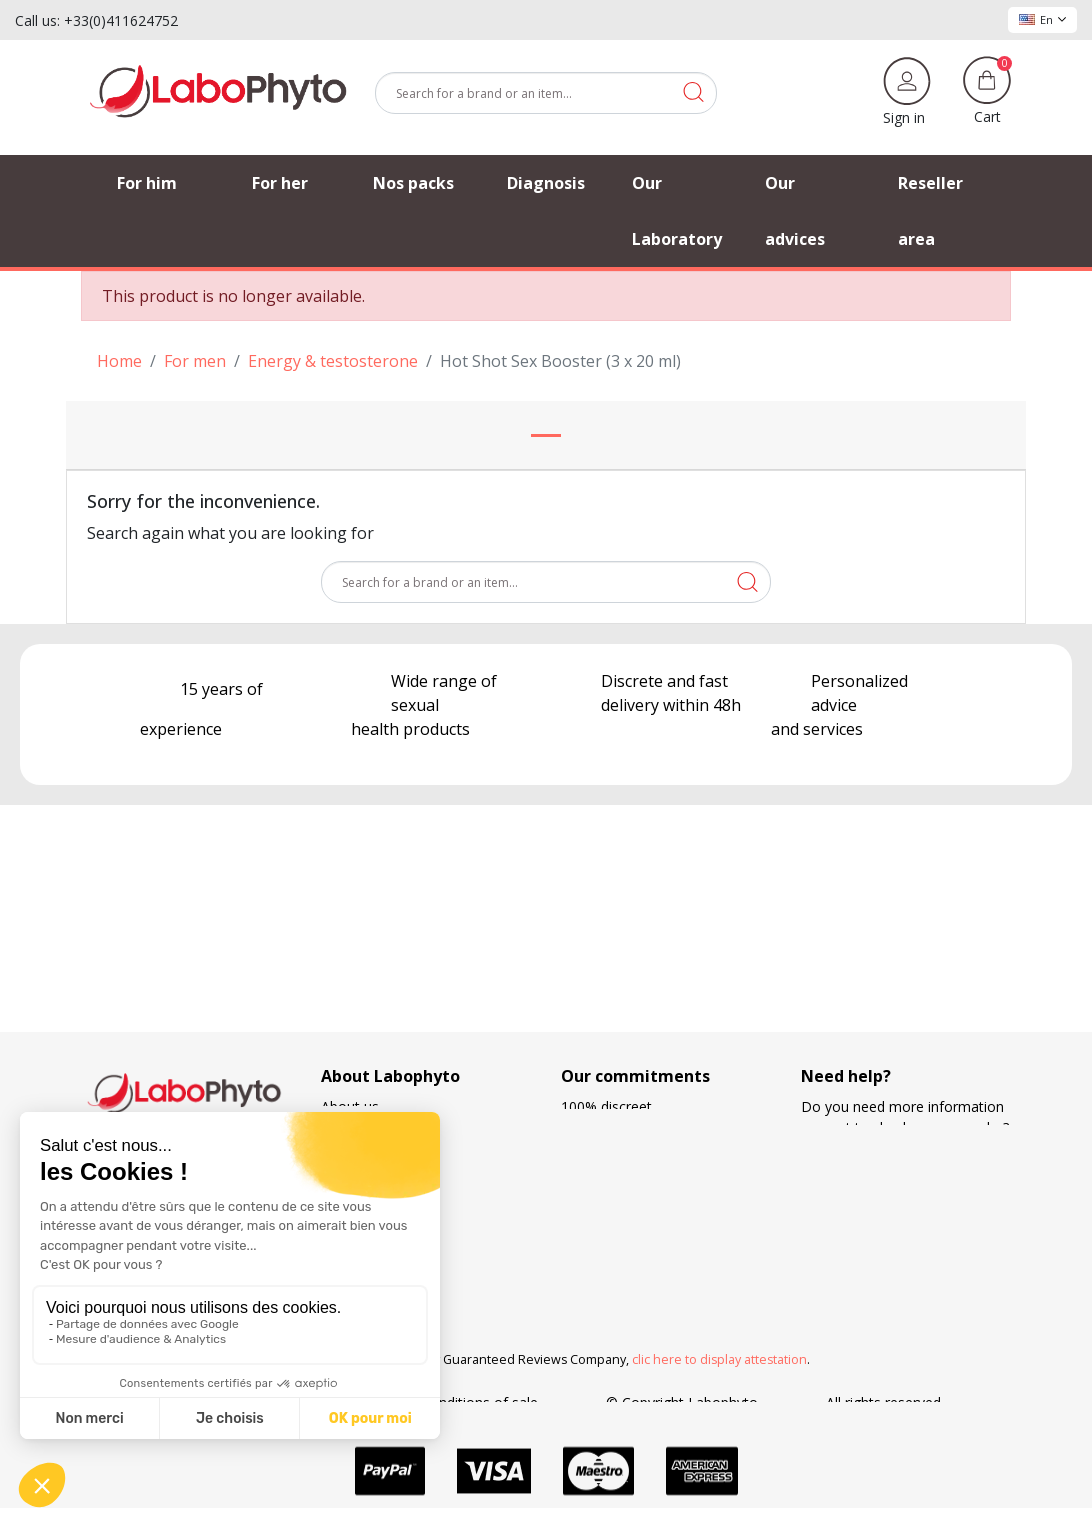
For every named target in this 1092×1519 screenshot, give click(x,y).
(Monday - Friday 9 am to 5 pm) (904, 1212)
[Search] (546, 93)
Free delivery (602, 1190)
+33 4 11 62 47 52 (873, 1190)
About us (350, 1106)
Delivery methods (618, 1169)
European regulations (630, 1127)
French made (603, 1148)
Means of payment (622, 1211)
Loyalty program (614, 1232)
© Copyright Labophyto (682, 1402)
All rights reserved (883, 1402)
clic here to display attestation (719, 1359)
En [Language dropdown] (1042, 19)
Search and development (641, 1253)
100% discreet (606, 1106)
